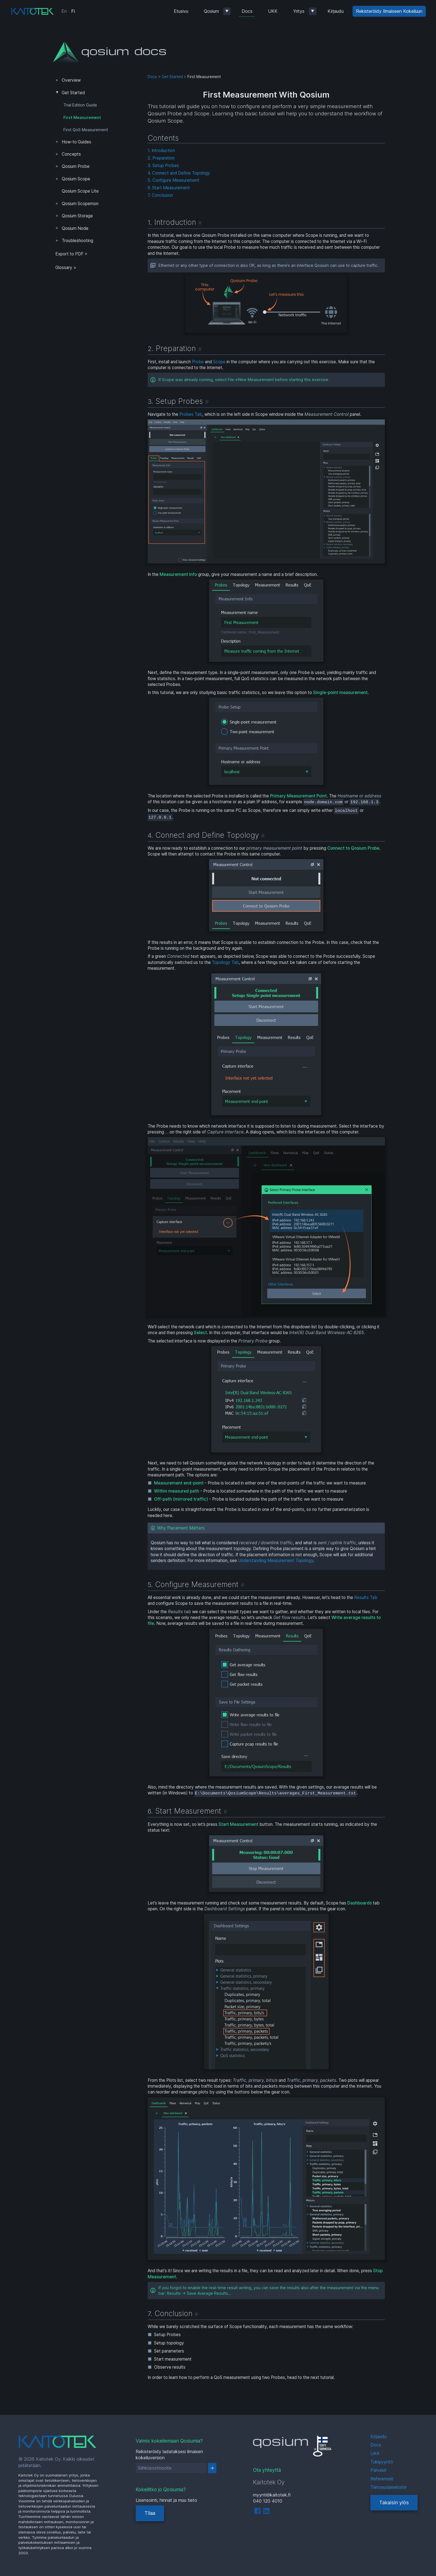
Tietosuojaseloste (388, 2487)
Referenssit (381, 2478)
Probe (198, 361)
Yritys (298, 11)
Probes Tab (190, 414)
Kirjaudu (336, 11)
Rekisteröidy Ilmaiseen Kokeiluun (389, 11)
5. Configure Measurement (173, 180)
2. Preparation (161, 158)
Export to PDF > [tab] (71, 254)
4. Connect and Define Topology (179, 173)
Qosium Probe (76, 166)
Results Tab (365, 1597)
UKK (273, 11)
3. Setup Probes (163, 165)
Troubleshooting (77, 240)
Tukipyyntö (381, 2462)
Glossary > (65, 267)
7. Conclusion (160, 195)
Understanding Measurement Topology (275, 1560)
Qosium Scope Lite (80, 191)
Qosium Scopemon (80, 203)
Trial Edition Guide (80, 105)
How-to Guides (76, 142)
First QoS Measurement (85, 129)
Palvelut (378, 2470)
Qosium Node (75, 228)
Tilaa (150, 2513)
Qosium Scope (76, 178)
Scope (219, 361)
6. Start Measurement (169, 187)
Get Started (73, 92)
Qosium (211, 11)
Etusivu (181, 11)
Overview (71, 80)
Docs (247, 11)
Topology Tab (225, 962)
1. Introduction (161, 150)
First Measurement (82, 117)
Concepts (71, 154)
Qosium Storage (77, 215)
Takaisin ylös (394, 2502)
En (64, 11)
